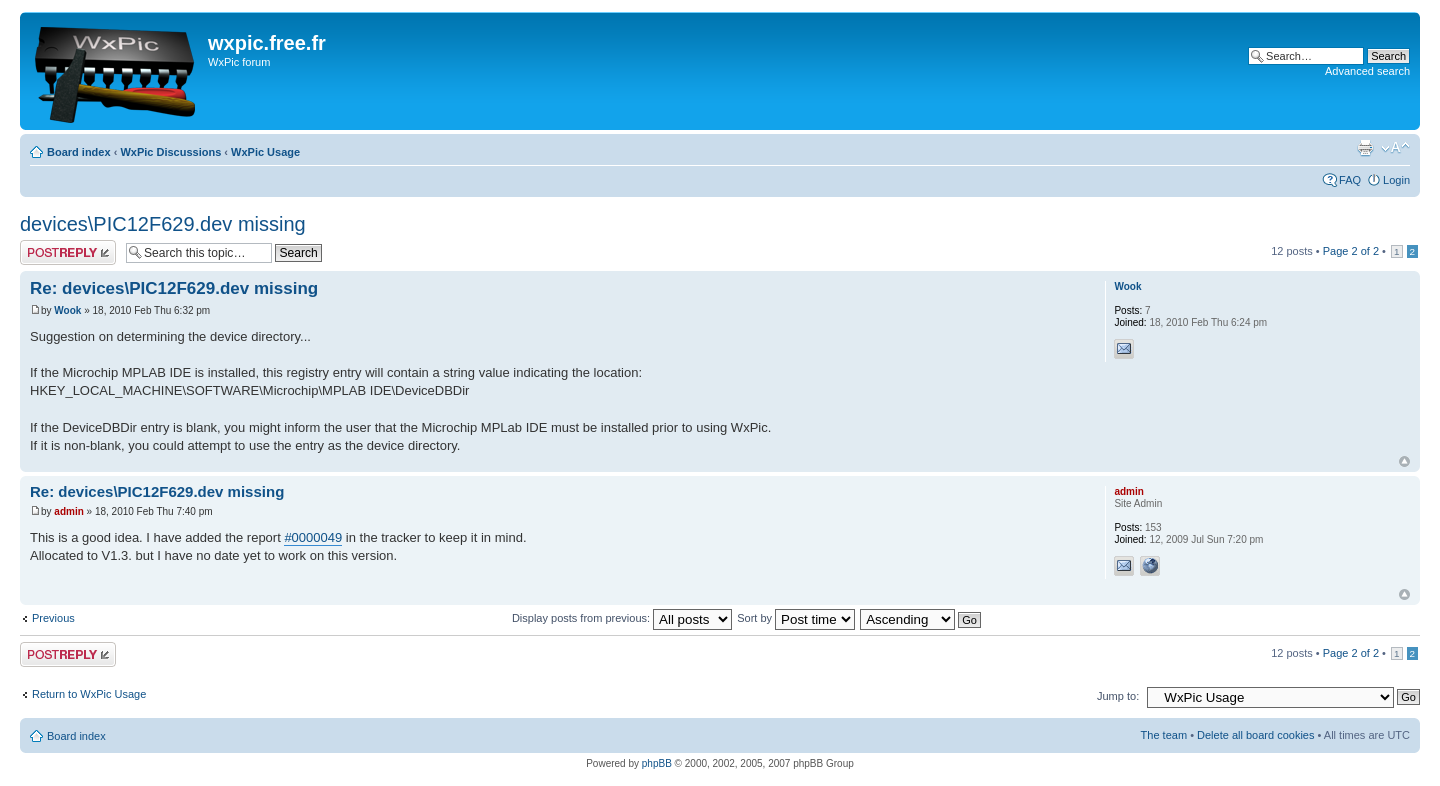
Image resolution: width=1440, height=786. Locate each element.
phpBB (657, 763)
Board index (79, 152)
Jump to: (1118, 696)
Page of (1351, 251)
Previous (53, 618)
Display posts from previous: (622, 618)
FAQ (1350, 180)
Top (1404, 461)
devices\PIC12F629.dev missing (163, 224)
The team (1164, 735)
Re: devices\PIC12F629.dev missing (174, 288)
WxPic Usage (265, 152)
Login (1396, 180)
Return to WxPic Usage (89, 694)
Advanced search (1367, 71)
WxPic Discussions (170, 152)
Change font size (1395, 148)
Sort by (796, 618)
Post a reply (68, 252)
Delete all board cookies (1255, 735)
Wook (67, 310)
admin (68, 511)
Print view (1365, 148)
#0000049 (313, 537)
